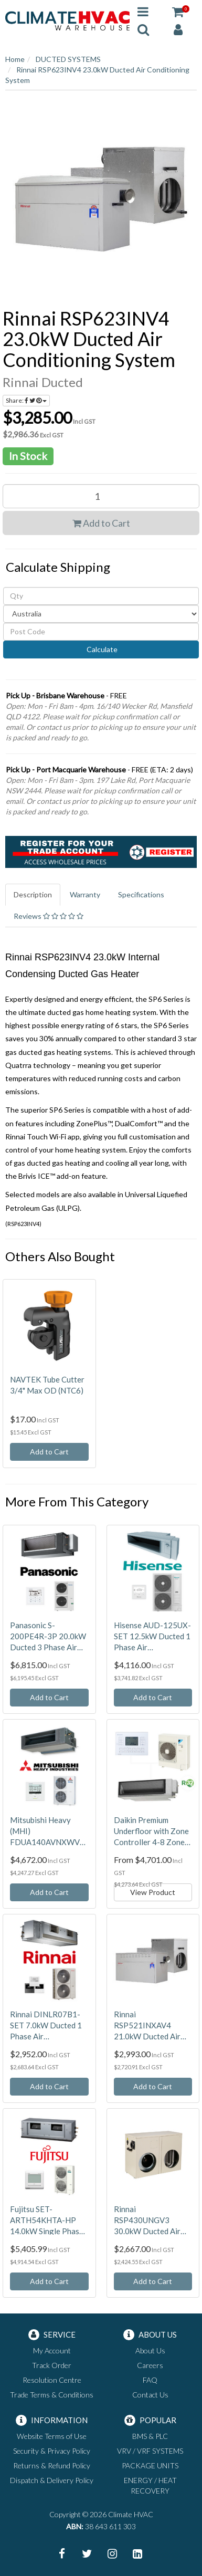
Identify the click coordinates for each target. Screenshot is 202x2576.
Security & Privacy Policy (51, 2450)
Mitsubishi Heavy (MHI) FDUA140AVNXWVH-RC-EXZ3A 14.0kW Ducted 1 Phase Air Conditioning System (49, 1831)
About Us (150, 2350)
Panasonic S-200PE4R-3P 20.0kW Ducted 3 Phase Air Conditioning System (48, 1636)
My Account (52, 2350)
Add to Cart (101, 523)
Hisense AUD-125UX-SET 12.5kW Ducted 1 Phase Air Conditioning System (152, 1636)
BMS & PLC (150, 2436)
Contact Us (150, 2394)
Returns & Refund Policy (51, 2465)
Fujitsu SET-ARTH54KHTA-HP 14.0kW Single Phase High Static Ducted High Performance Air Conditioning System (48, 2220)
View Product (152, 1892)
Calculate (101, 649)
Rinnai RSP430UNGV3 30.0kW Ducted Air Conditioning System (150, 2220)
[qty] (101, 596)
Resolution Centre (52, 2379)
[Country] (101, 614)
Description (33, 894)
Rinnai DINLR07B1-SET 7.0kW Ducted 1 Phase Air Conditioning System (46, 2025)
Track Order (51, 2365)
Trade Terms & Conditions (51, 2394)
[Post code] (101, 632)
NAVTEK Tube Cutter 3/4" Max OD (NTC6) (47, 1385)
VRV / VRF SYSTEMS (150, 2450)
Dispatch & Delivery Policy (51, 2480)
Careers (150, 2365)
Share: (26, 400)
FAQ (150, 2379)
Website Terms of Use (52, 2436)
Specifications (141, 894)
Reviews (48, 916)
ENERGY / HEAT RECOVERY (150, 2485)
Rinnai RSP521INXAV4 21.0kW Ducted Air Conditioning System (150, 2025)
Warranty (85, 894)
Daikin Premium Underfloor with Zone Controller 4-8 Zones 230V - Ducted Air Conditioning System (151, 1831)
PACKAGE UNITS (150, 2465)
